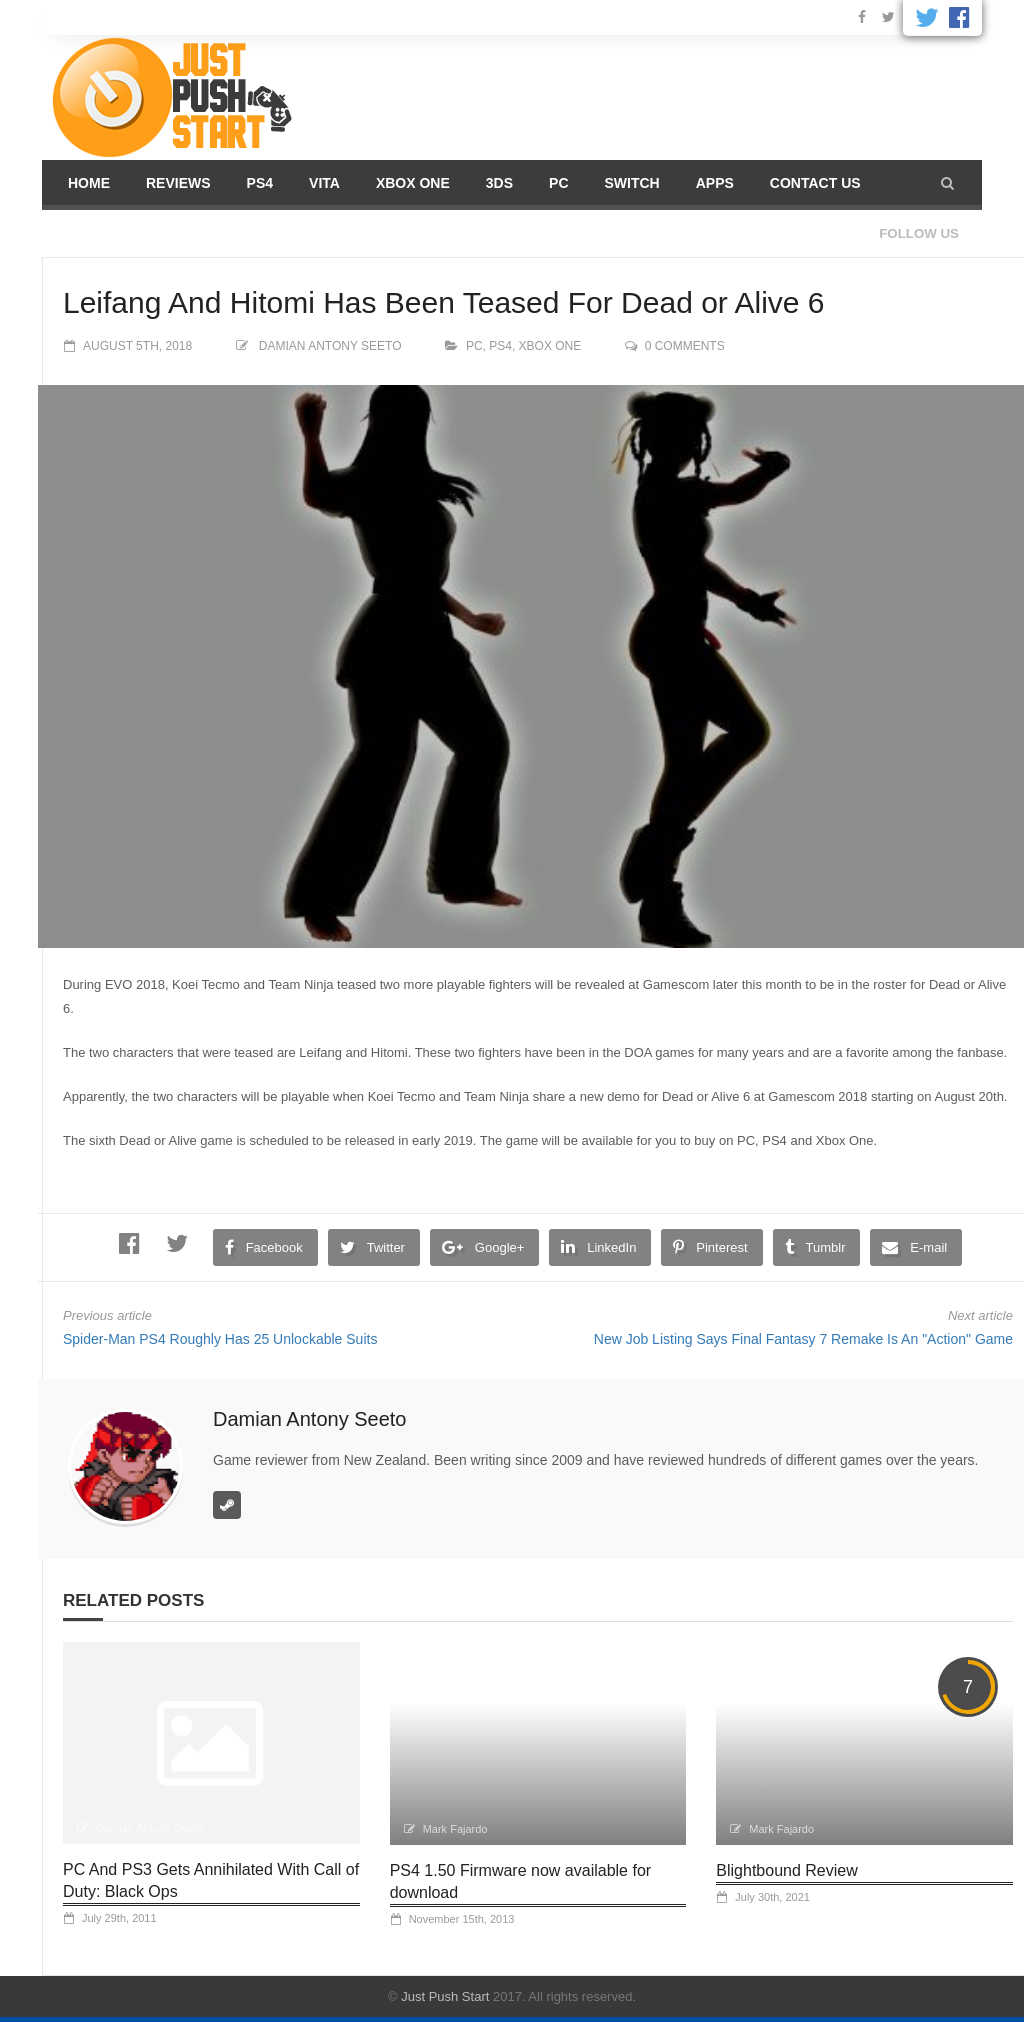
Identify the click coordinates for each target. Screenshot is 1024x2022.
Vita (324, 183)
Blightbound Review (786, 1870)
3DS (499, 183)
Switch (632, 183)
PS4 (260, 183)
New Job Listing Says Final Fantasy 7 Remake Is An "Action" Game (803, 1339)
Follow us (919, 233)
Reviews (178, 183)
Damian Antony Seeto (330, 346)
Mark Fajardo (455, 1829)
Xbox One (413, 183)
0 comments (685, 346)
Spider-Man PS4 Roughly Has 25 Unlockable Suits (220, 1339)
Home (89, 183)
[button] (947, 183)
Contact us (815, 183)
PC (558, 183)
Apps (715, 183)
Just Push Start (445, 1996)
